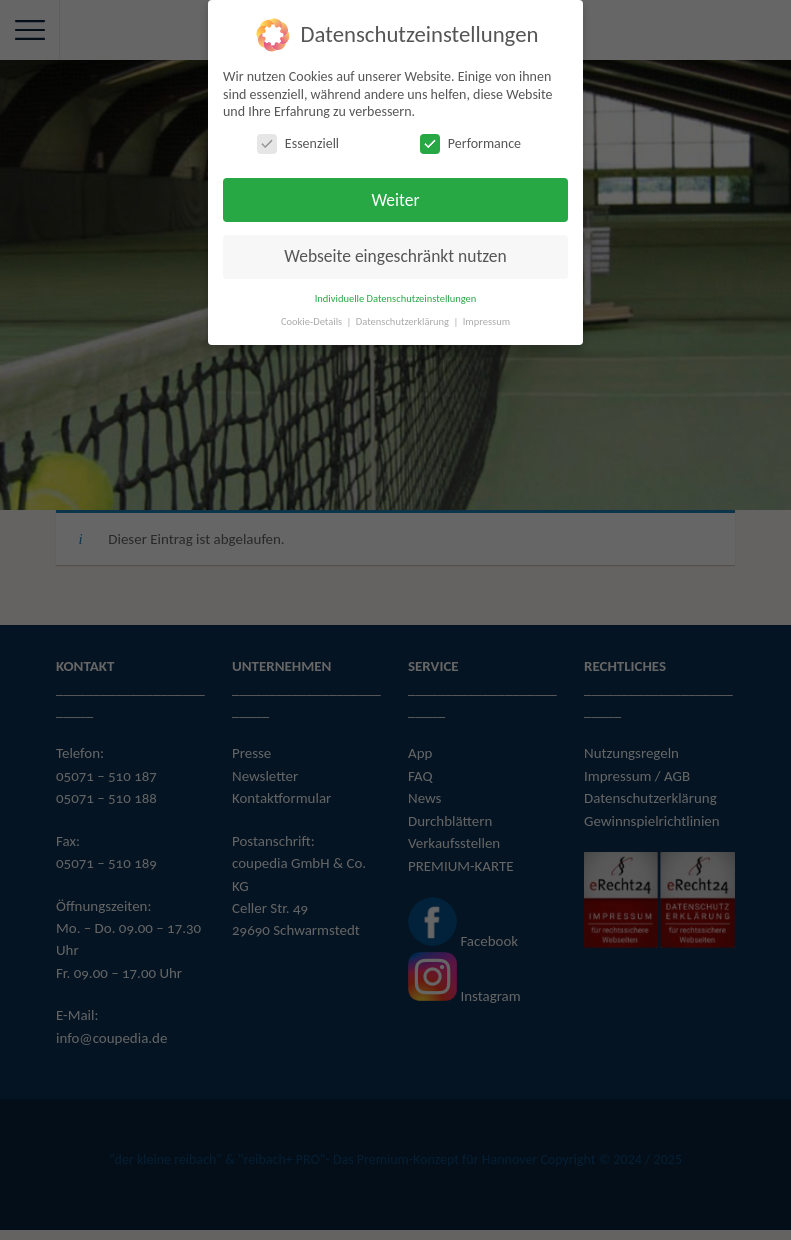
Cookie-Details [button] (313, 321)
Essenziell (298, 143)
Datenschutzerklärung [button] (404, 321)
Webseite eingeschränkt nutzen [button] (395, 256)
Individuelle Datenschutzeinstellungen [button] (396, 298)
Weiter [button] (395, 200)
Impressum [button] (486, 321)
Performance (470, 143)
